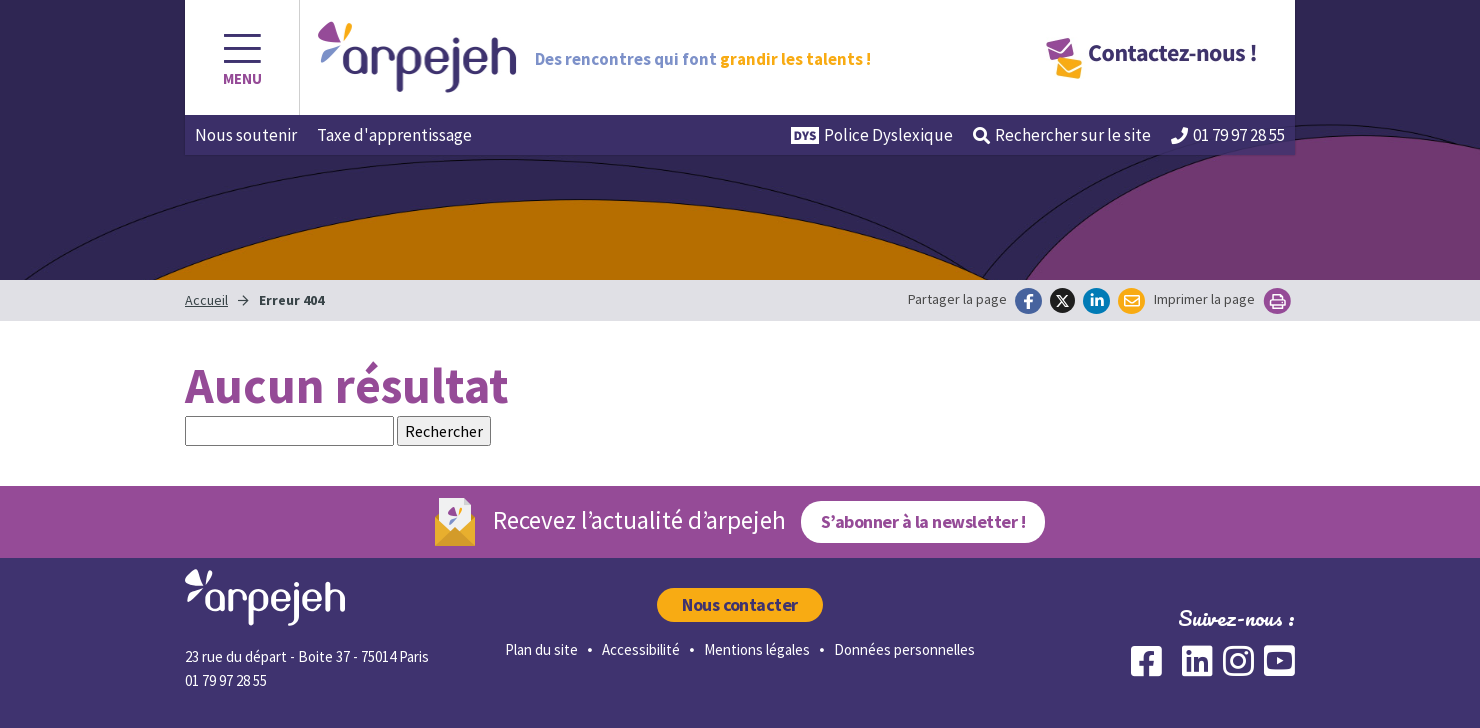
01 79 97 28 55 (1228, 135)
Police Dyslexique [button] (872, 135)
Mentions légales (757, 649)
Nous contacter (740, 604)
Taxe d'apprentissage (394, 135)
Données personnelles (904, 649)
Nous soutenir (246, 135)
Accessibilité (641, 649)
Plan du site (541, 649)
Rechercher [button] (1062, 135)
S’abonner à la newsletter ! (923, 521)
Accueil (206, 300)
